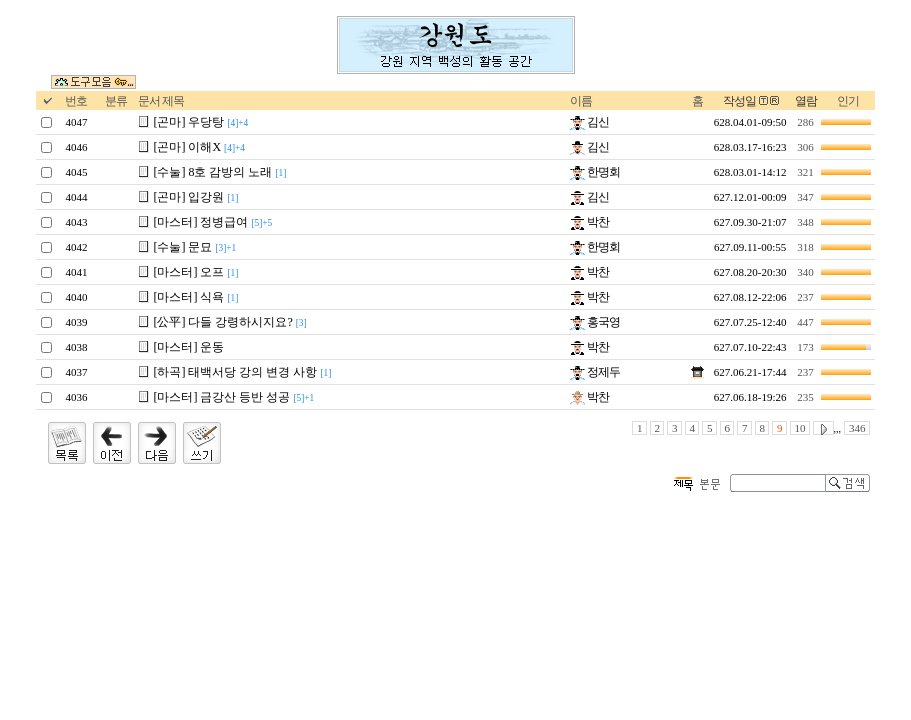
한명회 (595, 172)
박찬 (589, 222)
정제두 (595, 372)
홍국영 (595, 322)
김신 (589, 122)
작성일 (739, 101)
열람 (806, 101)
